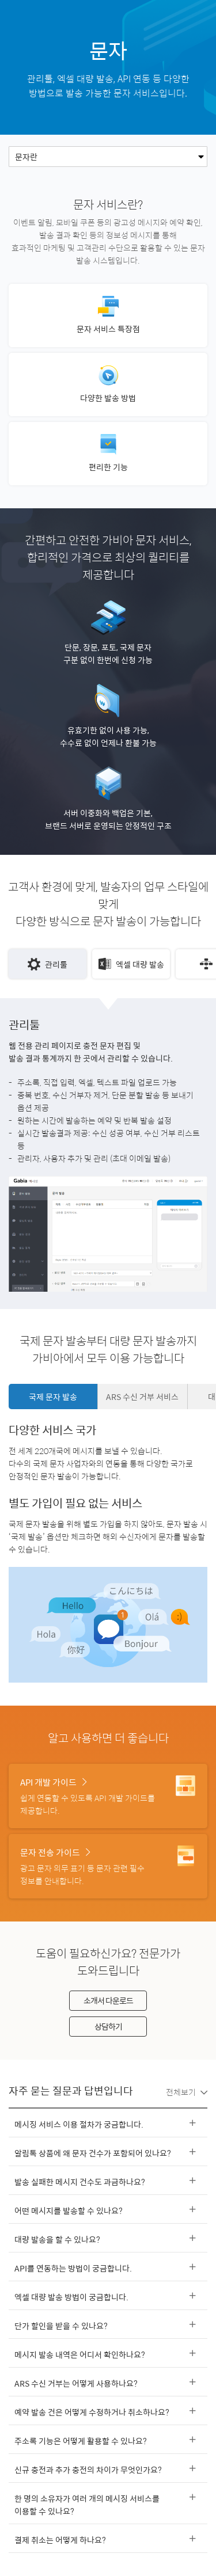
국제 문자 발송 (53, 1396)
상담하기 (108, 2026)
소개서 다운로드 (108, 2000)
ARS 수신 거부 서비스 (142, 1396)
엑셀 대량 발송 (131, 964)
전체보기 (186, 2092)
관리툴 (47, 964)
